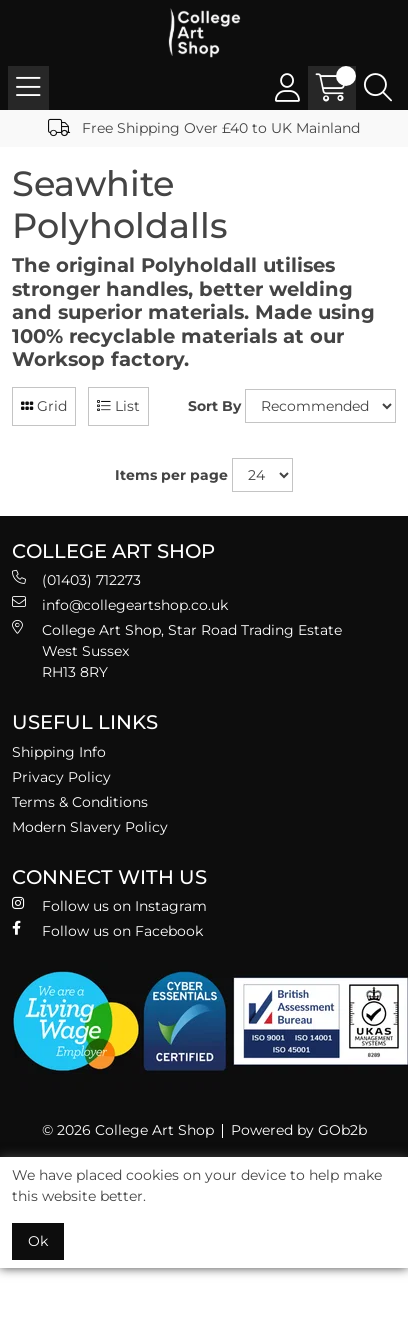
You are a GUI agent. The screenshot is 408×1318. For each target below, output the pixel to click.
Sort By (214, 406)
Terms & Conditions (80, 802)
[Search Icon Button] (378, 88)
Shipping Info (59, 752)
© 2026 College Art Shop (128, 1130)
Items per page (171, 475)
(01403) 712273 (76, 579)
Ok (38, 1241)
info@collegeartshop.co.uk (120, 604)
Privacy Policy (61, 777)
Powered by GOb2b (299, 1130)
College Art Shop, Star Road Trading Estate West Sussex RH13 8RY (177, 650)
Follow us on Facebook (107, 930)
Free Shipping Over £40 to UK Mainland (204, 128)
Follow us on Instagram (109, 905)
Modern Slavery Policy (90, 827)
